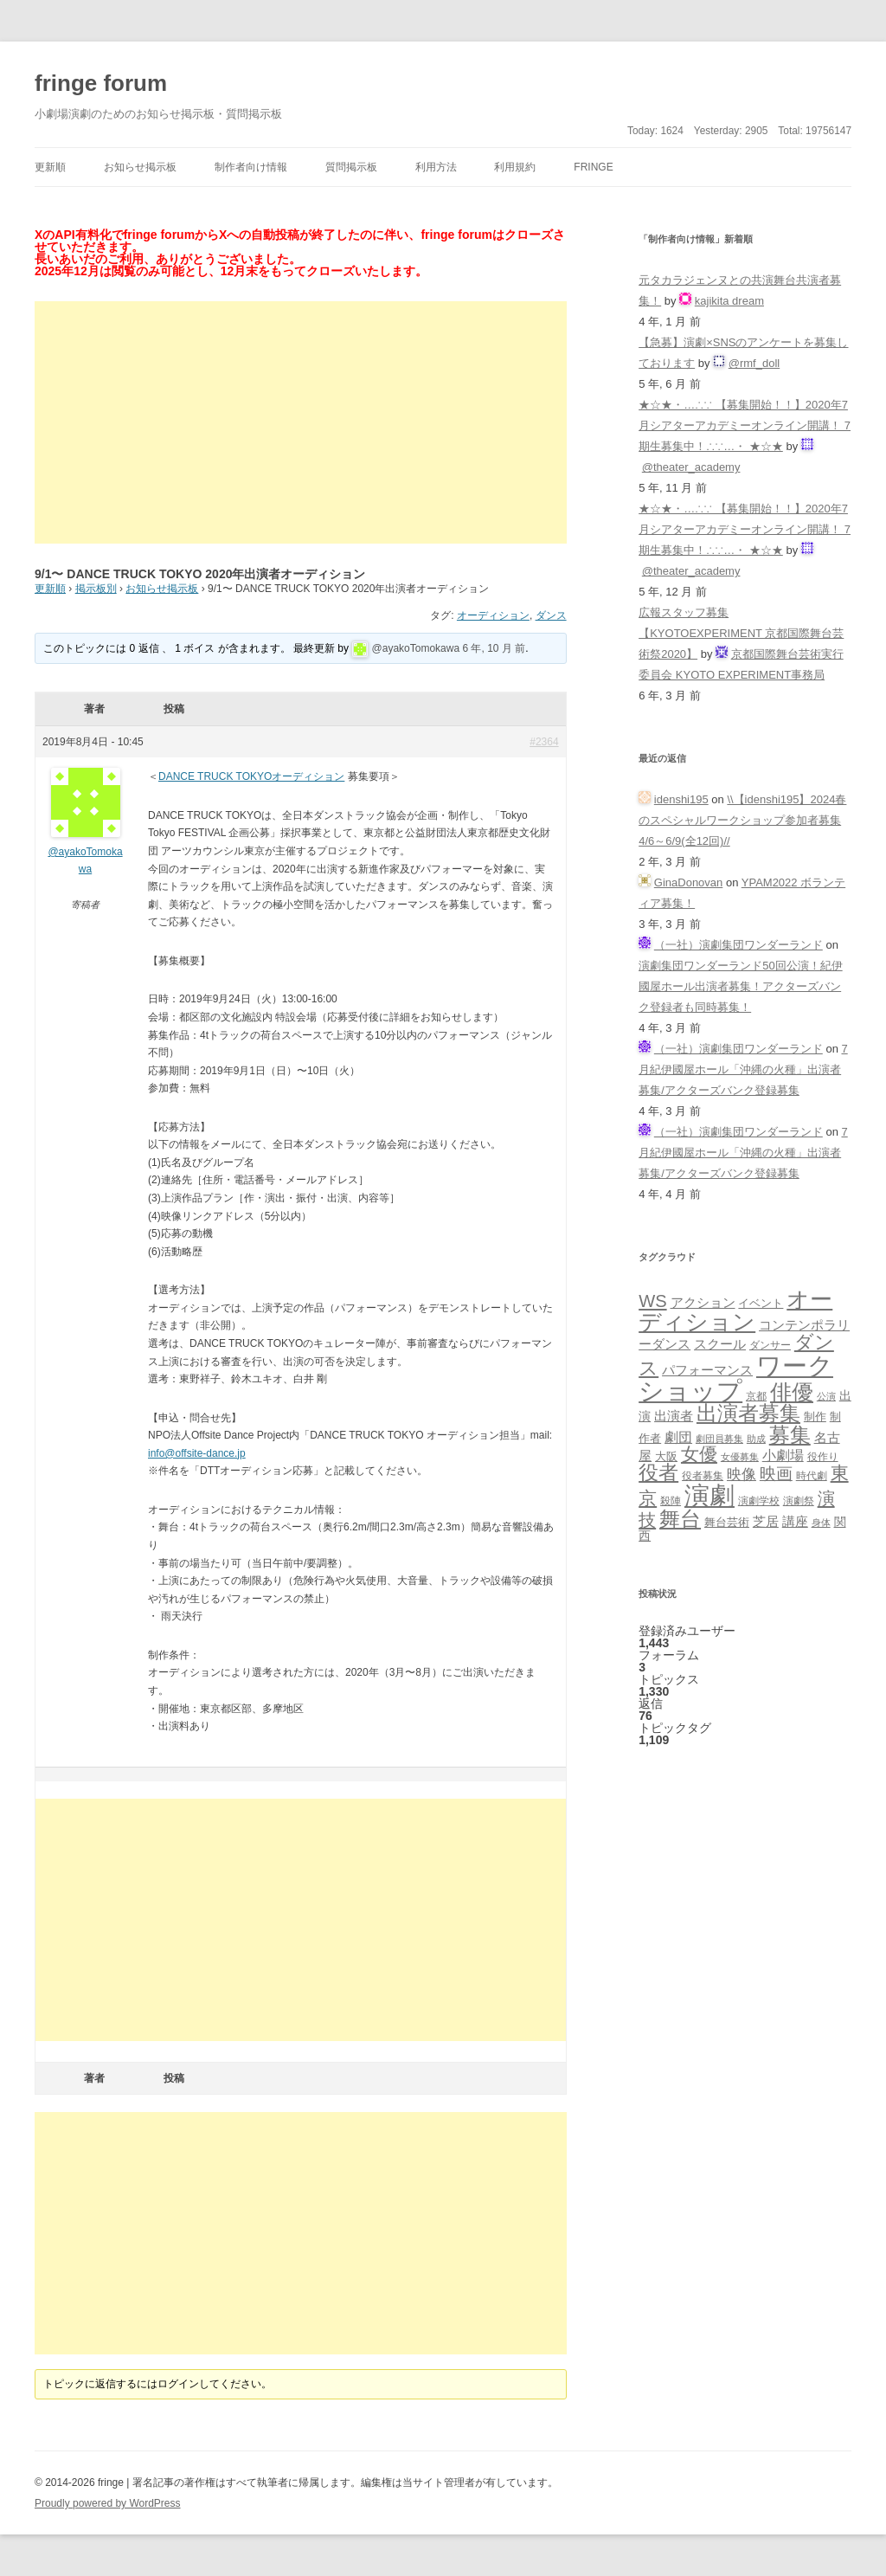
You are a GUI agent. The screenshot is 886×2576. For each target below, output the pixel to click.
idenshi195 (681, 799)
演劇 (709, 1495)
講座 (795, 1522)
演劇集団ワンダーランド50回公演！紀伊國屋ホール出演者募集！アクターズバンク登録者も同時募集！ (740, 986)
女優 (699, 1454)
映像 (741, 1474)
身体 (821, 1522)
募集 (790, 1434)
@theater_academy (691, 466)
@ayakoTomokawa (416, 648)
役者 (658, 1473)
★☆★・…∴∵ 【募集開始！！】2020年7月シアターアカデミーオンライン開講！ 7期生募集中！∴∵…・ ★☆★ (745, 425)
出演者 (673, 1415)
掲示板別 (96, 589)
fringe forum (101, 83)
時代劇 (811, 1476)
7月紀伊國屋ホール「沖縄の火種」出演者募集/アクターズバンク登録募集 (743, 1069)
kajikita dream (729, 300)
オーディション (493, 615)
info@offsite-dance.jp (197, 1453)
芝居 (766, 1521)
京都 (756, 1395)
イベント (760, 1304)
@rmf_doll (754, 363)
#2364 (544, 742)
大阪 (666, 1457)
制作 (815, 1416)
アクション (703, 1302)
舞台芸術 (726, 1523)
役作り (822, 1456)
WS (652, 1301)
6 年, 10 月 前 (493, 648)
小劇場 (783, 1455)
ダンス (551, 615)
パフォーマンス (707, 1370)
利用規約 (515, 167)
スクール (720, 1344)
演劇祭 (798, 1500)
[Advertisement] (301, 422)
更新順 (50, 167)
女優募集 (740, 1457)
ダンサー (770, 1344)
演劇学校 (759, 1500)
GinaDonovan (688, 882)
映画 (776, 1474)
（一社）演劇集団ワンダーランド (738, 944)
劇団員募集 (719, 1438)
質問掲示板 (351, 167)
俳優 (791, 1392)
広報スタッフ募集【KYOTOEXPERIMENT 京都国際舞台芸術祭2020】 (741, 633)
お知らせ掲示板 (140, 167)
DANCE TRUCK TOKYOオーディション (251, 776)
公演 (826, 1396)
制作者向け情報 (251, 167)
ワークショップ (736, 1378)
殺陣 (670, 1501)
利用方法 (436, 167)
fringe (593, 167)
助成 (756, 1438)
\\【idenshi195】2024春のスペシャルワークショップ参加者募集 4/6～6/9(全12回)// (742, 820)
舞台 (680, 1518)
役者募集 (702, 1476)
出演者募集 (748, 1413)
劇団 (678, 1437)
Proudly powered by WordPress (108, 2503)
